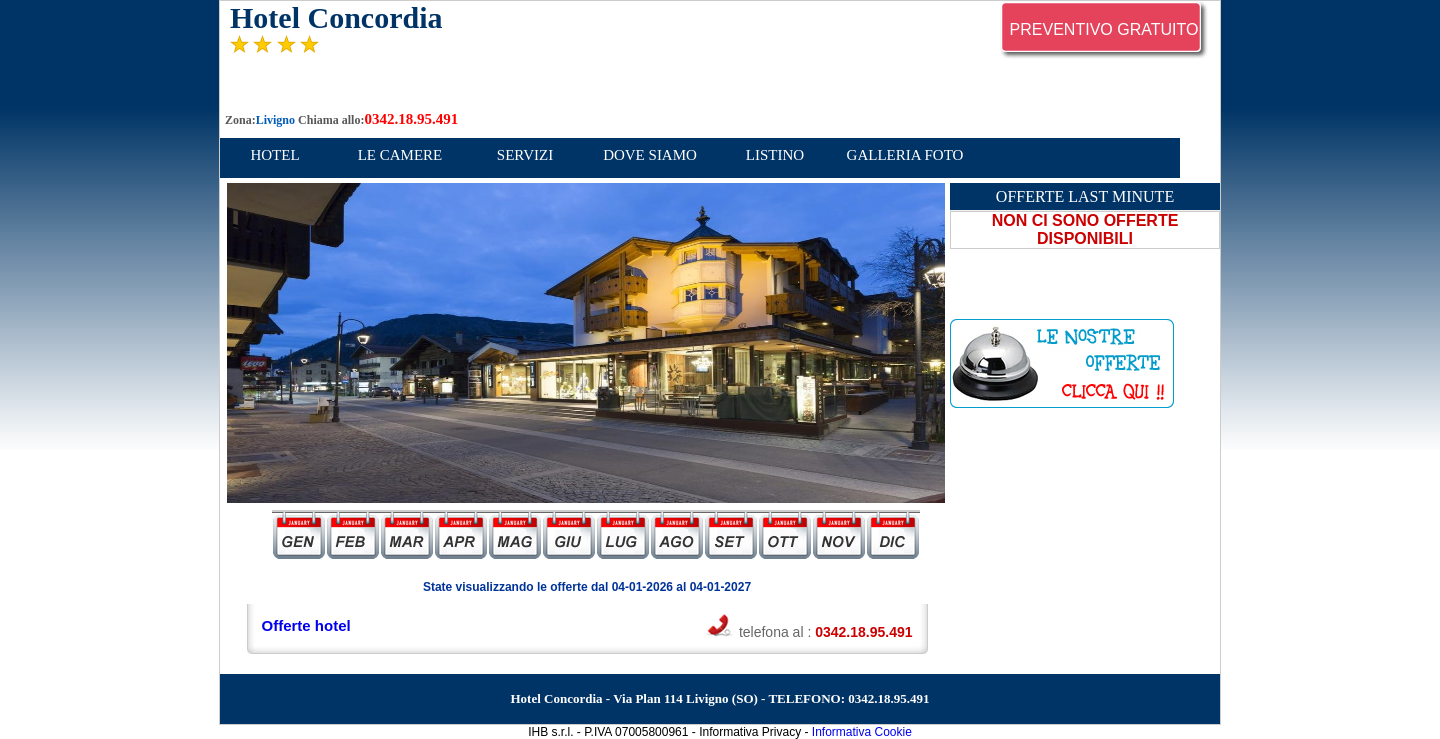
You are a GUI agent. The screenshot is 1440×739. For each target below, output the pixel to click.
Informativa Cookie (862, 732)
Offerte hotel (306, 625)
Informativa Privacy (750, 732)
